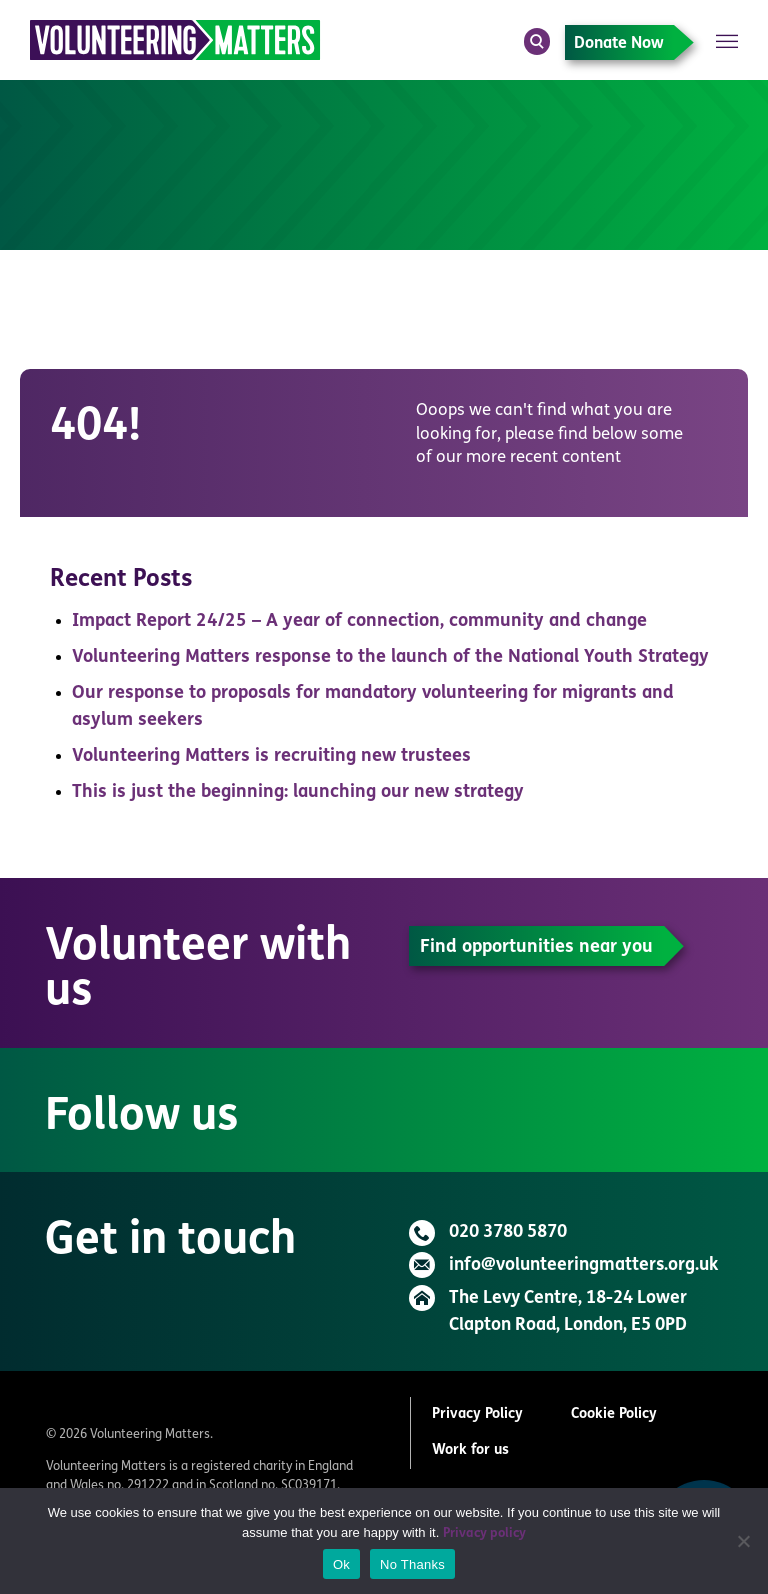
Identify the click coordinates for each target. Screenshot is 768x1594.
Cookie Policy (614, 1414)
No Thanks (412, 1564)
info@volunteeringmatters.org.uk (583, 1265)
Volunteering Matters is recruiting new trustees (271, 756)
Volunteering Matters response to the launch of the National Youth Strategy (390, 657)
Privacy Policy (477, 1414)
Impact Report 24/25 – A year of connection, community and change (359, 621)
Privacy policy (484, 1533)
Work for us (470, 1450)
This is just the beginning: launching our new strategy (298, 792)
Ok (341, 1564)
